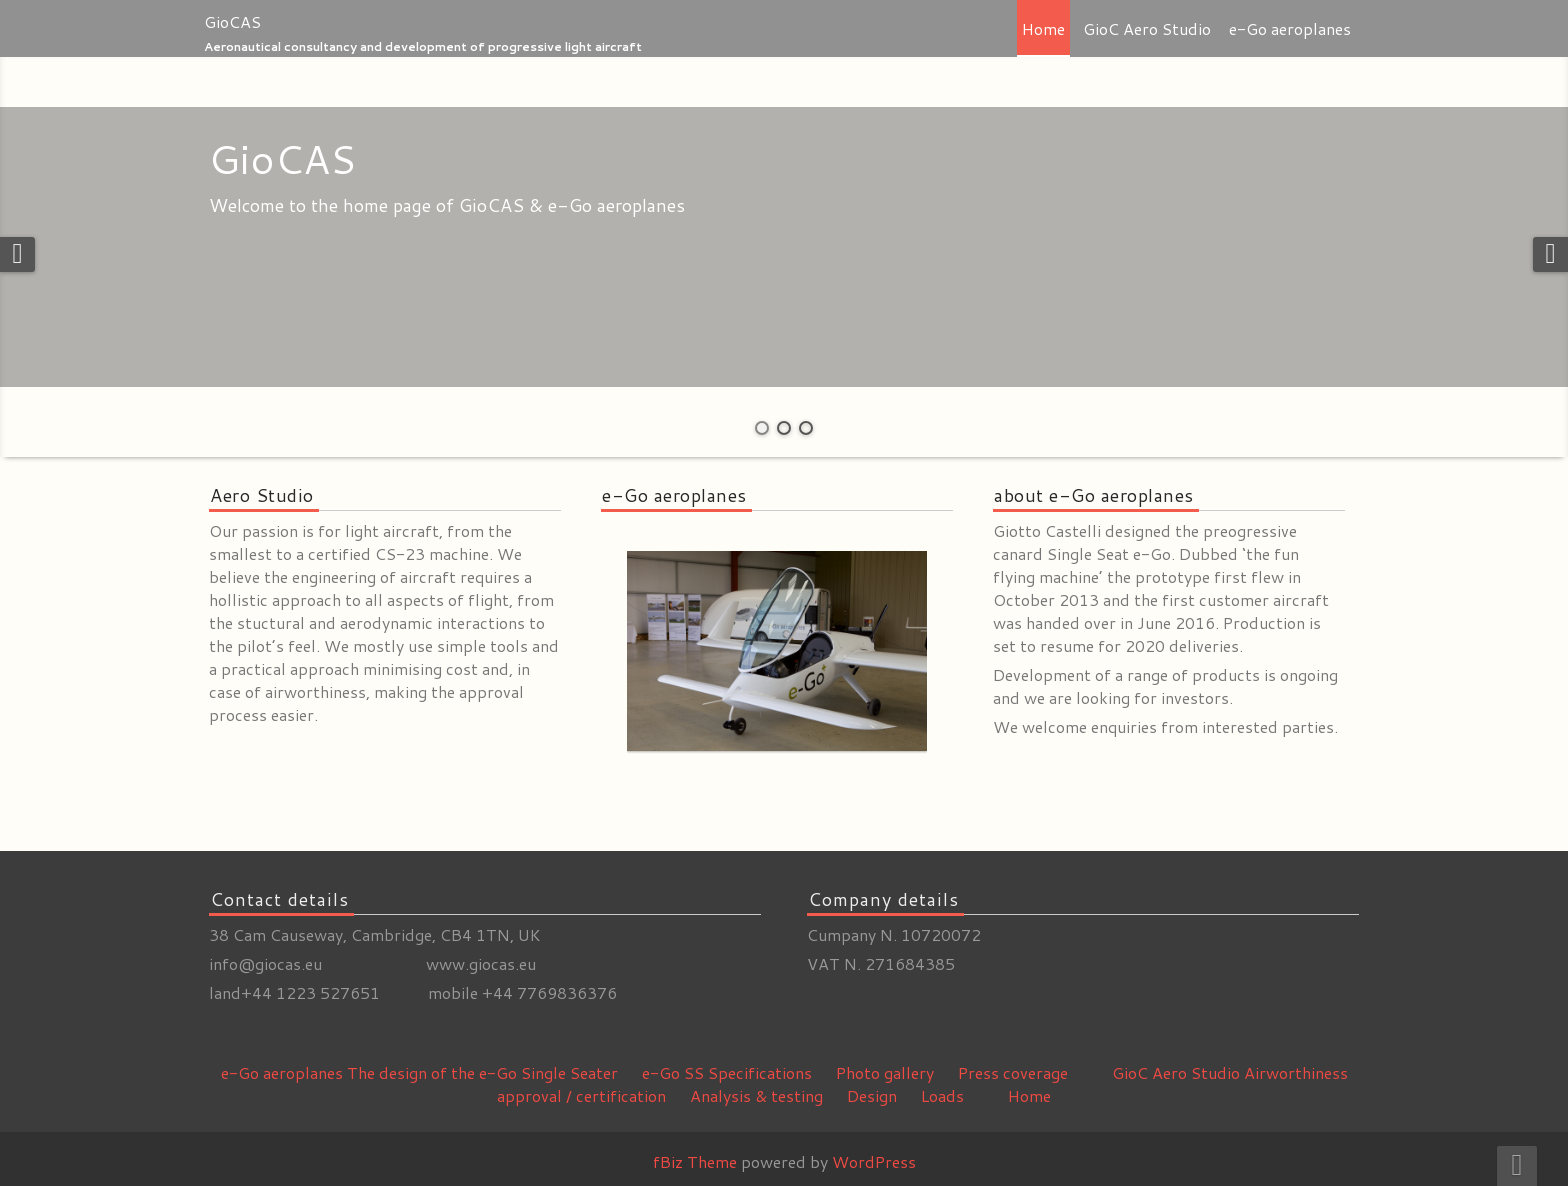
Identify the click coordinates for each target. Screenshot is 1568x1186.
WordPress (874, 1161)
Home (1043, 28)
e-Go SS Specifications (727, 1072)
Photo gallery (885, 1072)
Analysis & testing (756, 1095)
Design (872, 1095)
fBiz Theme (695, 1161)
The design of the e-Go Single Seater (482, 1072)
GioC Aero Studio (1147, 28)
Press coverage (1013, 1072)
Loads (942, 1095)
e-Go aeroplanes (1290, 28)
